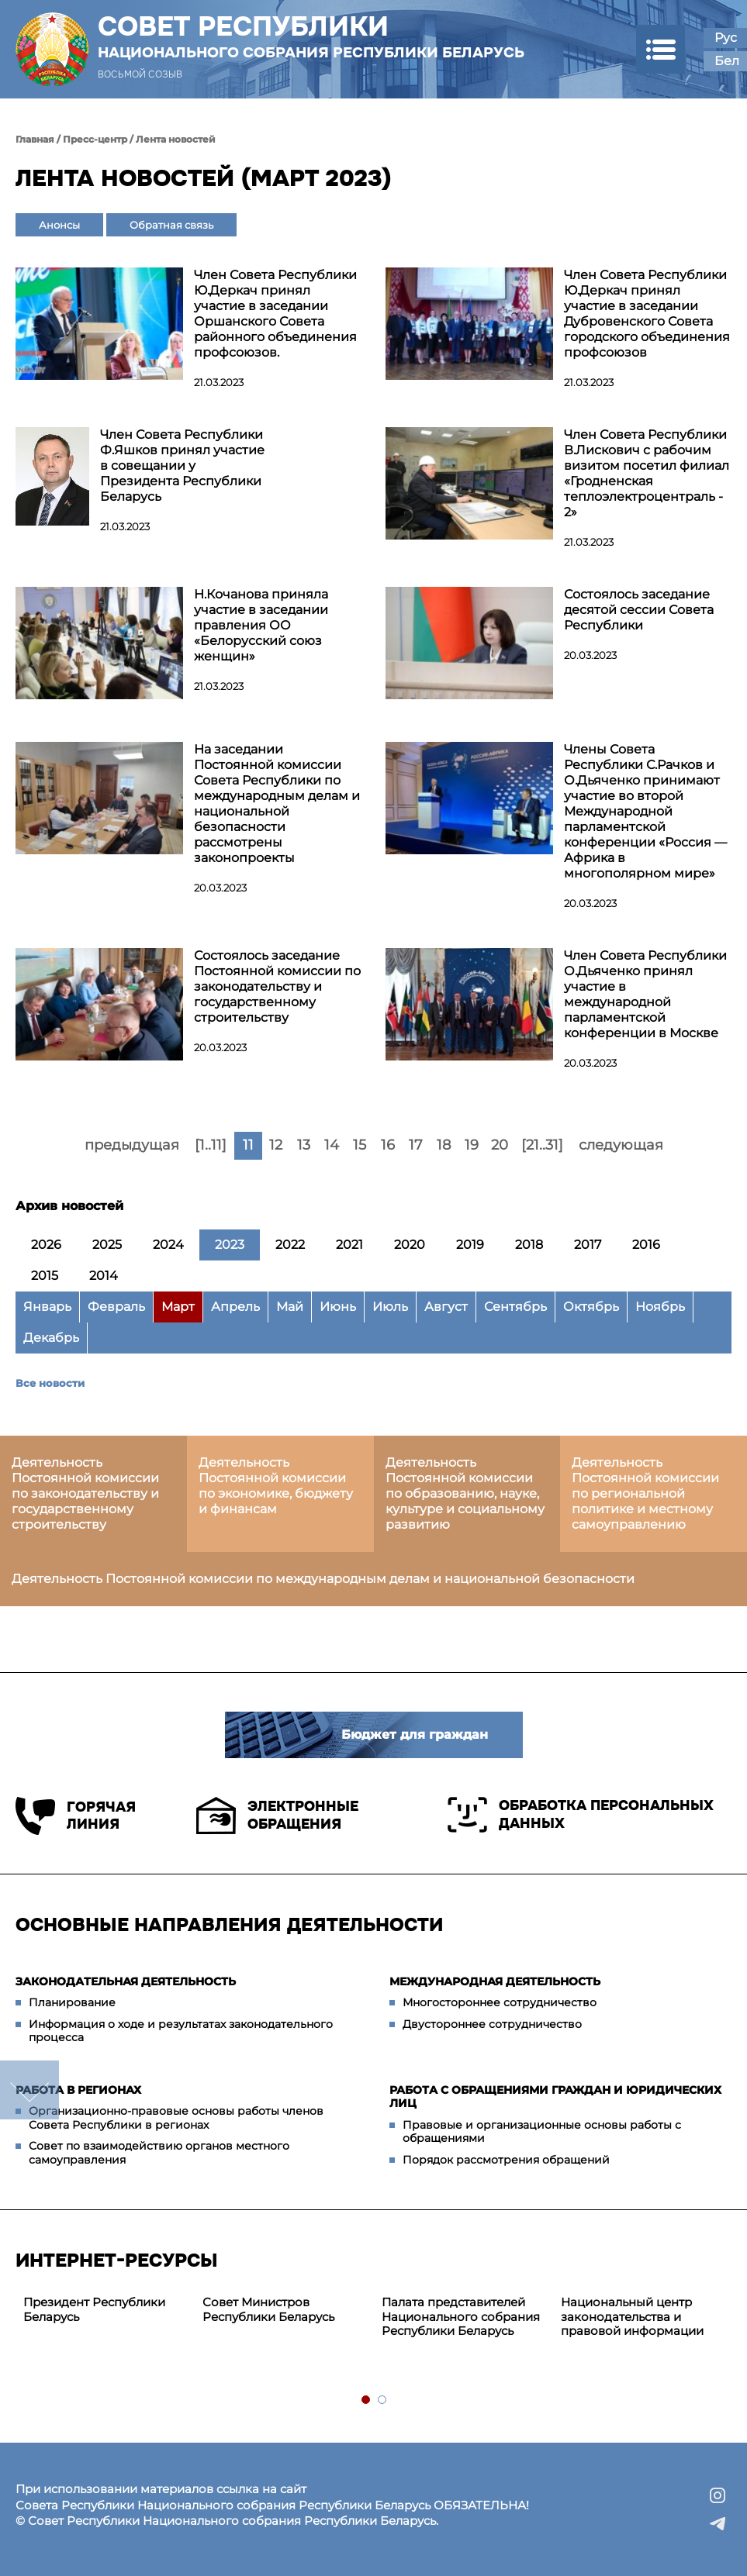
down (29, 2089)
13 (303, 1145)
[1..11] (211, 1145)
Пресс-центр (95, 139)
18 (444, 1145)
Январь (47, 1306)
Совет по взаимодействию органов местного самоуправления (159, 2153)
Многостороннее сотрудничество (500, 2002)
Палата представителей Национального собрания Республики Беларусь (461, 2317)
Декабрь (51, 1337)
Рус (725, 37)
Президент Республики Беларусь (94, 2309)
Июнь (338, 1306)
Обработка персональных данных (581, 1815)
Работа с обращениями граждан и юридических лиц (555, 2097)
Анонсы (59, 225)
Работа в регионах (78, 2090)
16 (388, 1145)
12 (275, 1145)
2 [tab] (383, 2400)
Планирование (72, 2002)
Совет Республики (311, 36)
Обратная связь (171, 225)
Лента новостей (176, 139)
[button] (660, 49)
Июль (390, 1306)
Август (446, 1306)
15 (359, 1145)
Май (289, 1306)
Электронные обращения (277, 1815)
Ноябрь (660, 1306)
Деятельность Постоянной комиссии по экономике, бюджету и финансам (276, 1485)
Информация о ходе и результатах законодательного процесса (181, 2031)
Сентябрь (515, 1306)
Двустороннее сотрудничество (492, 2024)
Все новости (50, 1383)
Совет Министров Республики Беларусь (268, 2309)
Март (178, 1306)
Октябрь (591, 1306)
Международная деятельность (494, 1981)
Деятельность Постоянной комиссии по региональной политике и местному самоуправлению (645, 1493)
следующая (621, 1145)
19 (472, 1145)
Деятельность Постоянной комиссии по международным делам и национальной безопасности (323, 1578)
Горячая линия (76, 1816)
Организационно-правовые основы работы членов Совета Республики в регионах (176, 2118)
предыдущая (132, 1145)
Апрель (235, 1306)
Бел (726, 60)
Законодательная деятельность (126, 1981)
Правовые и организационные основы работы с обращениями (542, 2132)
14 (331, 1145)
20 (499, 1145)
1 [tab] (366, 2400)
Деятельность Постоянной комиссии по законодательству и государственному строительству (85, 1493)
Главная (35, 139)
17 (416, 1145)
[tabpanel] (105, 2310)
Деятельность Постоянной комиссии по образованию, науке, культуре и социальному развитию (465, 1493)
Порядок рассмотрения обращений (506, 2160)
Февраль (116, 1306)
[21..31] (542, 1145)
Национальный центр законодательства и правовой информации (632, 2317)
